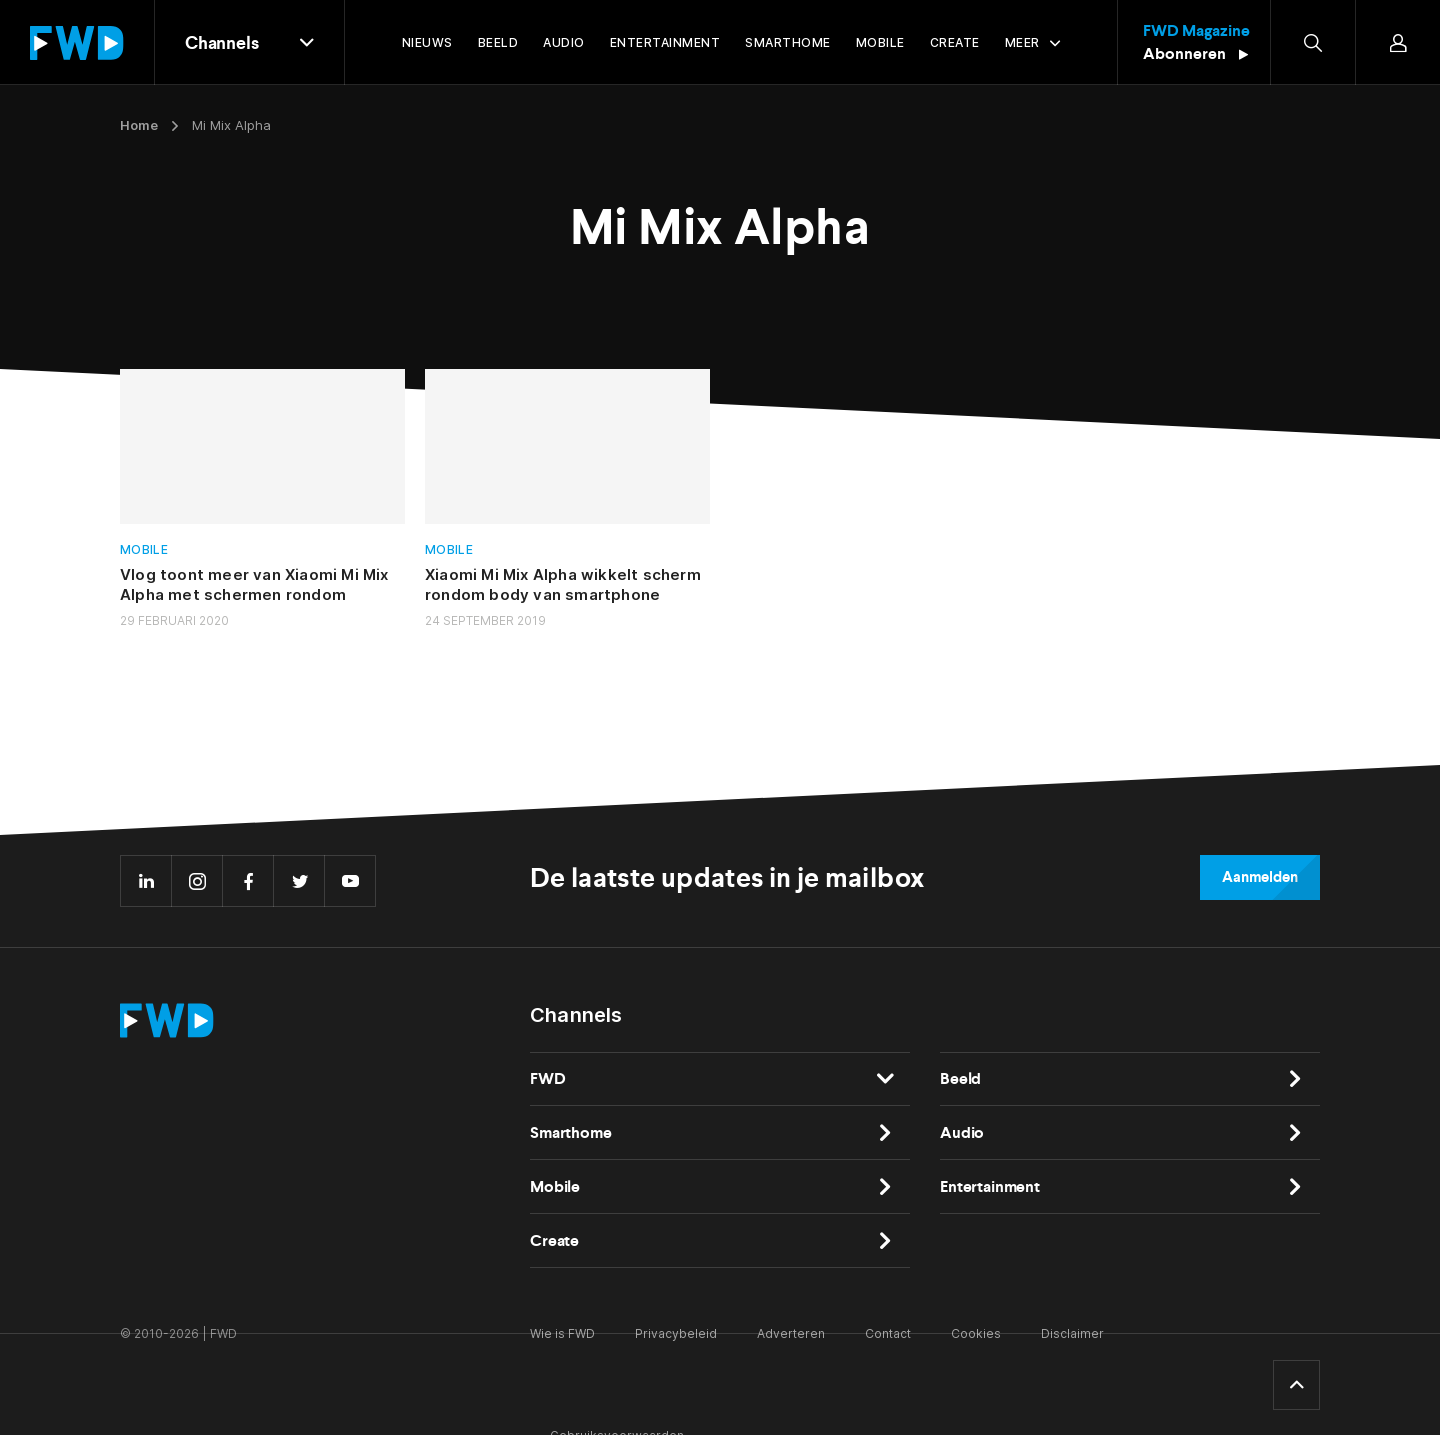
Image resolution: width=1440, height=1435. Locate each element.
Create (554, 1240)
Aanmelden (1260, 877)
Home (139, 125)
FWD (548, 1078)
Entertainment (990, 1186)
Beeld (960, 1078)
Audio (962, 1132)
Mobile (144, 549)
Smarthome (571, 1132)
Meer (1022, 42)
